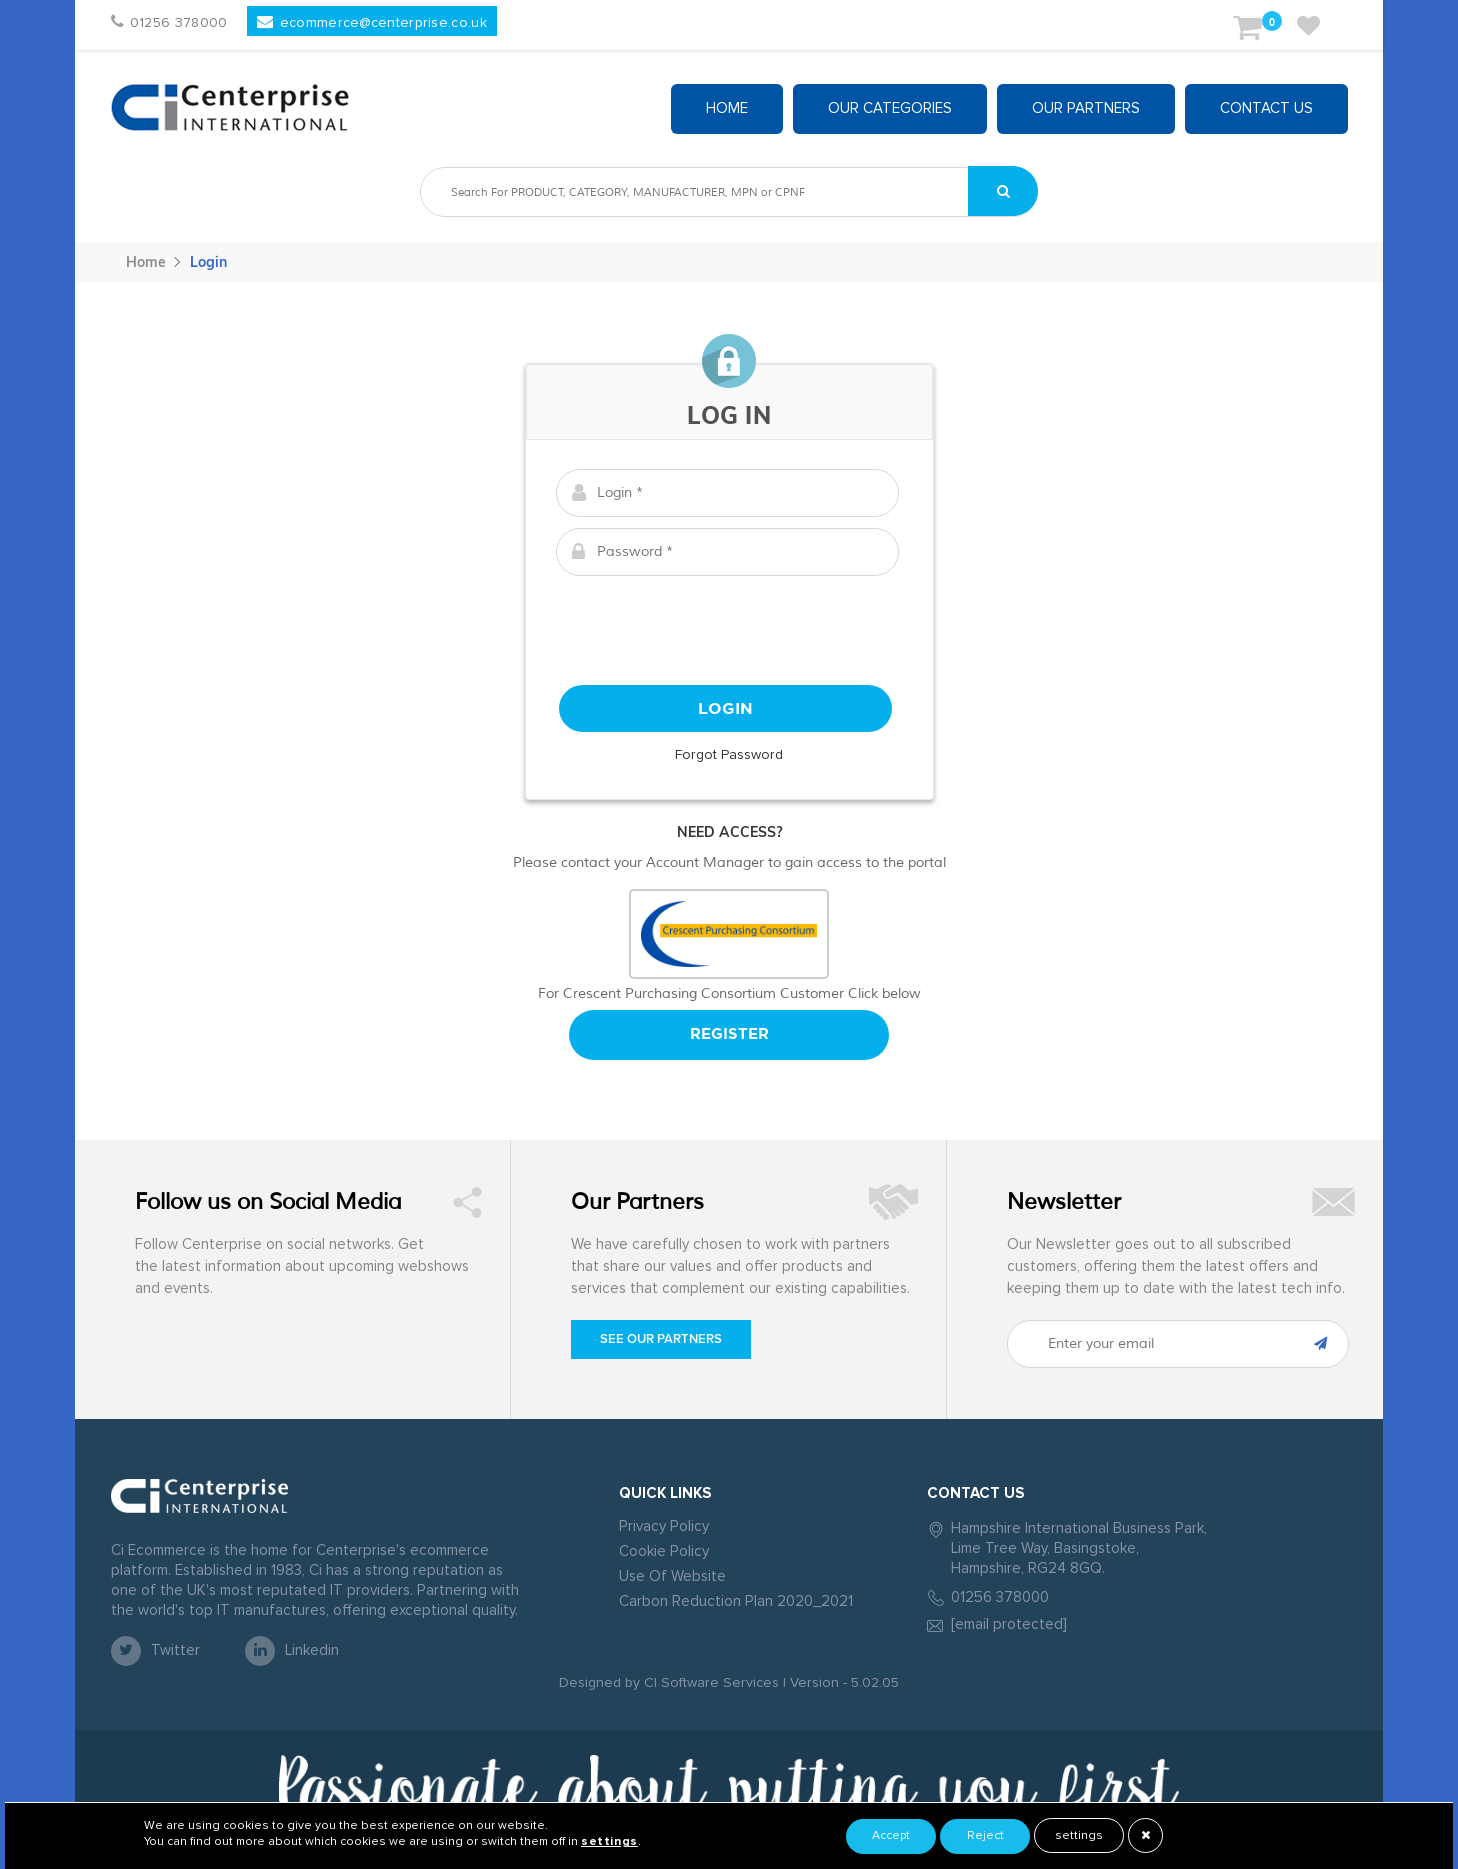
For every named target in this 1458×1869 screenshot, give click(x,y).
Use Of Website (672, 1576)
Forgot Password (729, 755)
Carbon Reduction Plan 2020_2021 (736, 1601)
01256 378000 (1000, 1597)
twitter (155, 1651)
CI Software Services (709, 1683)
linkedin (292, 1651)
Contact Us (1266, 108)
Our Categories (890, 108)
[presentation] (729, 626)
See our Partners (661, 1339)
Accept (891, 1836)
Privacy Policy (664, 1526)
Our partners (1086, 108)
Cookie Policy (664, 1551)
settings (1079, 1836)
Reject (985, 1836)
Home (727, 108)
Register (729, 1034)
